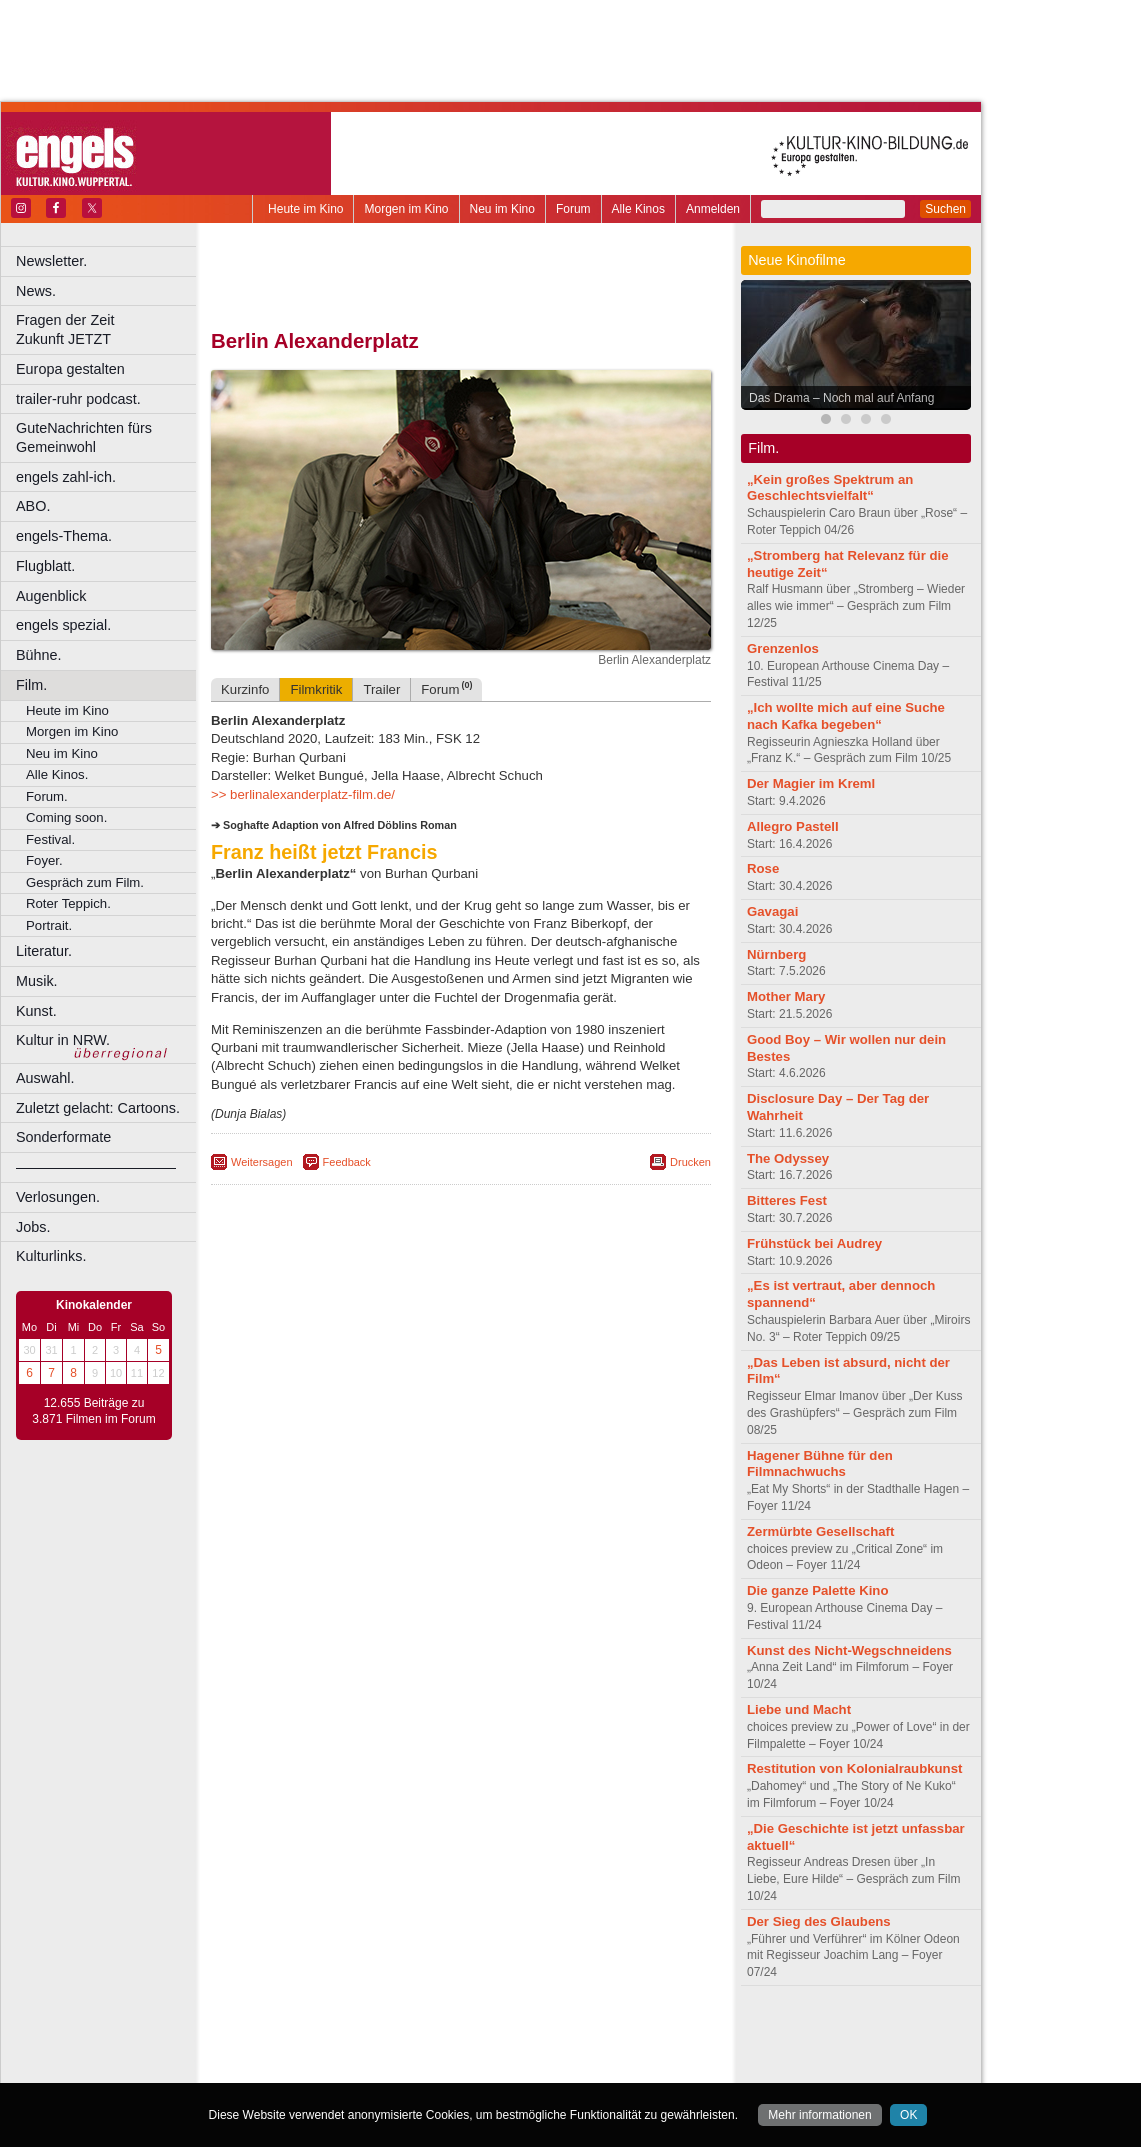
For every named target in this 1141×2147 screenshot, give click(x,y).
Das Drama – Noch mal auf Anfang (841, 398)
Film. (31, 685)
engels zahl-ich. (66, 477)
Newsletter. (51, 261)
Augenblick (51, 596)
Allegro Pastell (793, 826)
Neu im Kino (502, 209)
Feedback (347, 1162)
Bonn (351, 2067)
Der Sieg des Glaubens (819, 1921)
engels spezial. (63, 625)
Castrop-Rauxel (412, 2067)
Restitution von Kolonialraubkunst (854, 1768)
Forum (573, 209)
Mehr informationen (819, 2115)
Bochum (308, 2067)
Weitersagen (262, 1162)
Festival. (50, 839)
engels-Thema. (64, 536)
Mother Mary (786, 996)
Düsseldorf (549, 2067)
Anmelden (713, 209)
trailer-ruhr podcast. (78, 399)
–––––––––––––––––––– (96, 1167)
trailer (461, 2051)
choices (354, 2051)
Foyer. (44, 860)
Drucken (690, 1162)
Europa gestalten (70, 369)
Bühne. (39, 655)
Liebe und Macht (799, 1709)
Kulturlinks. (51, 1256)
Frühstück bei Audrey (814, 1243)
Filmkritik (316, 689)
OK (908, 2115)
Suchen (945, 209)
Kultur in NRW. (63, 1040)
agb (573, 2034)
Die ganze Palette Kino (817, 1590)
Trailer (381, 689)
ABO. (33, 506)
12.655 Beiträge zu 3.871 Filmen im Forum (93, 1411)
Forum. (47, 796)
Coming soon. (66, 817)
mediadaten (623, 2034)
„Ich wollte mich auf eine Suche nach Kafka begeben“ (846, 716)
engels (401, 2051)
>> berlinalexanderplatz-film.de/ (303, 794)
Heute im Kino (305, 209)
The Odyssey (788, 1158)
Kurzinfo (245, 689)
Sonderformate (63, 1137)
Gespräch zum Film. (85, 882)
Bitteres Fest (787, 1200)
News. (36, 291)
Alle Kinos (638, 209)
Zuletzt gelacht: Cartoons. (98, 1108)
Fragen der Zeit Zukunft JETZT (108, 329)
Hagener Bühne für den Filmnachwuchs (820, 1464)
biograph (300, 2051)
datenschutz (520, 2034)
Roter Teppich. (68, 903)
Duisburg (609, 2067)
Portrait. (49, 925)
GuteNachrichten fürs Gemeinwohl (84, 437)
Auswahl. (45, 1078)
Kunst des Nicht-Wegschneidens (849, 1650)
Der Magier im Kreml (811, 783)
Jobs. (33, 1227)
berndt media (375, 2034)
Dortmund (487, 2067)
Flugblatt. (45, 566)
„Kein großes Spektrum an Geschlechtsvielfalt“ (830, 488)
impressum (449, 2034)
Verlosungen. (58, 1197)
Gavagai (772, 911)
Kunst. (36, 1011)
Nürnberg (776, 954)
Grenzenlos (783, 648)
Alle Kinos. (57, 774)
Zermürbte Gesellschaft (820, 1531)
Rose (763, 868)
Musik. (37, 981)
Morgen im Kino (406, 209)
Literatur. (44, 951)
